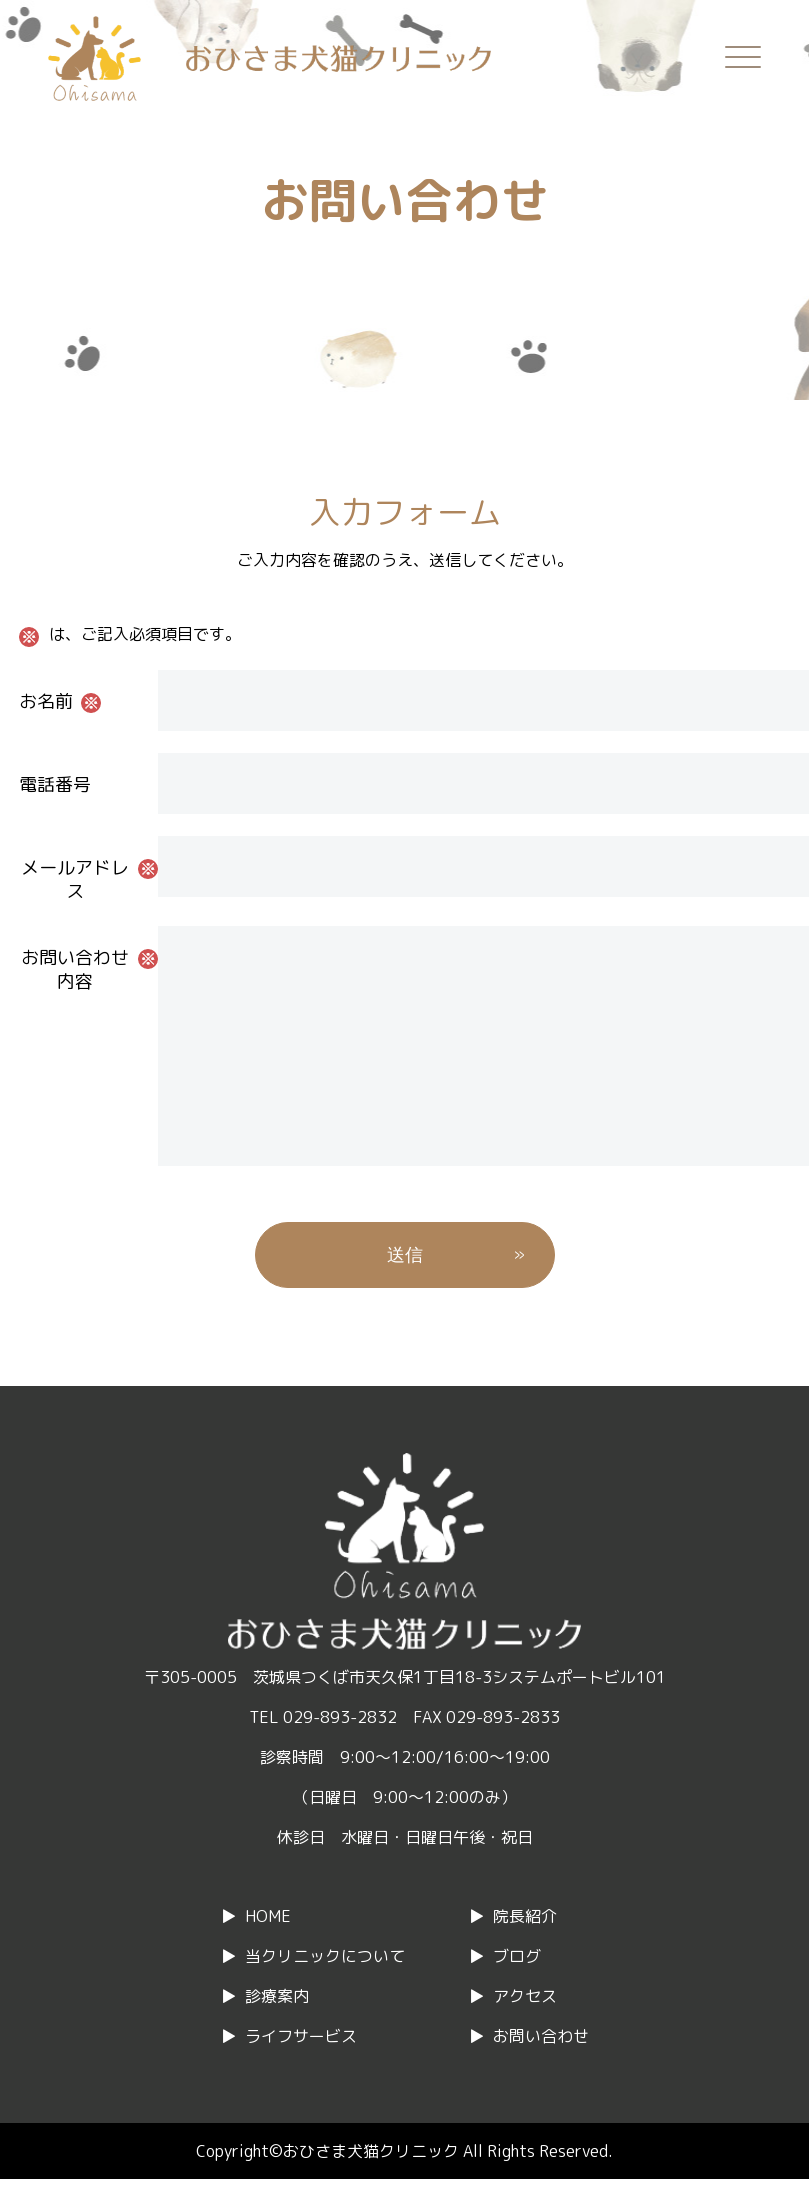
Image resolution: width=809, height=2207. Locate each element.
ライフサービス (301, 2076)
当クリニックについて (325, 1996)
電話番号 (55, 784)
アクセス (525, 2036)
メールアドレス (75, 879)
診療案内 (277, 2036)
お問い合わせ (541, 2076)
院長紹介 (525, 1956)
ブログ (517, 1996)
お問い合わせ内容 (75, 969)
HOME (268, 1956)
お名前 (46, 701)
